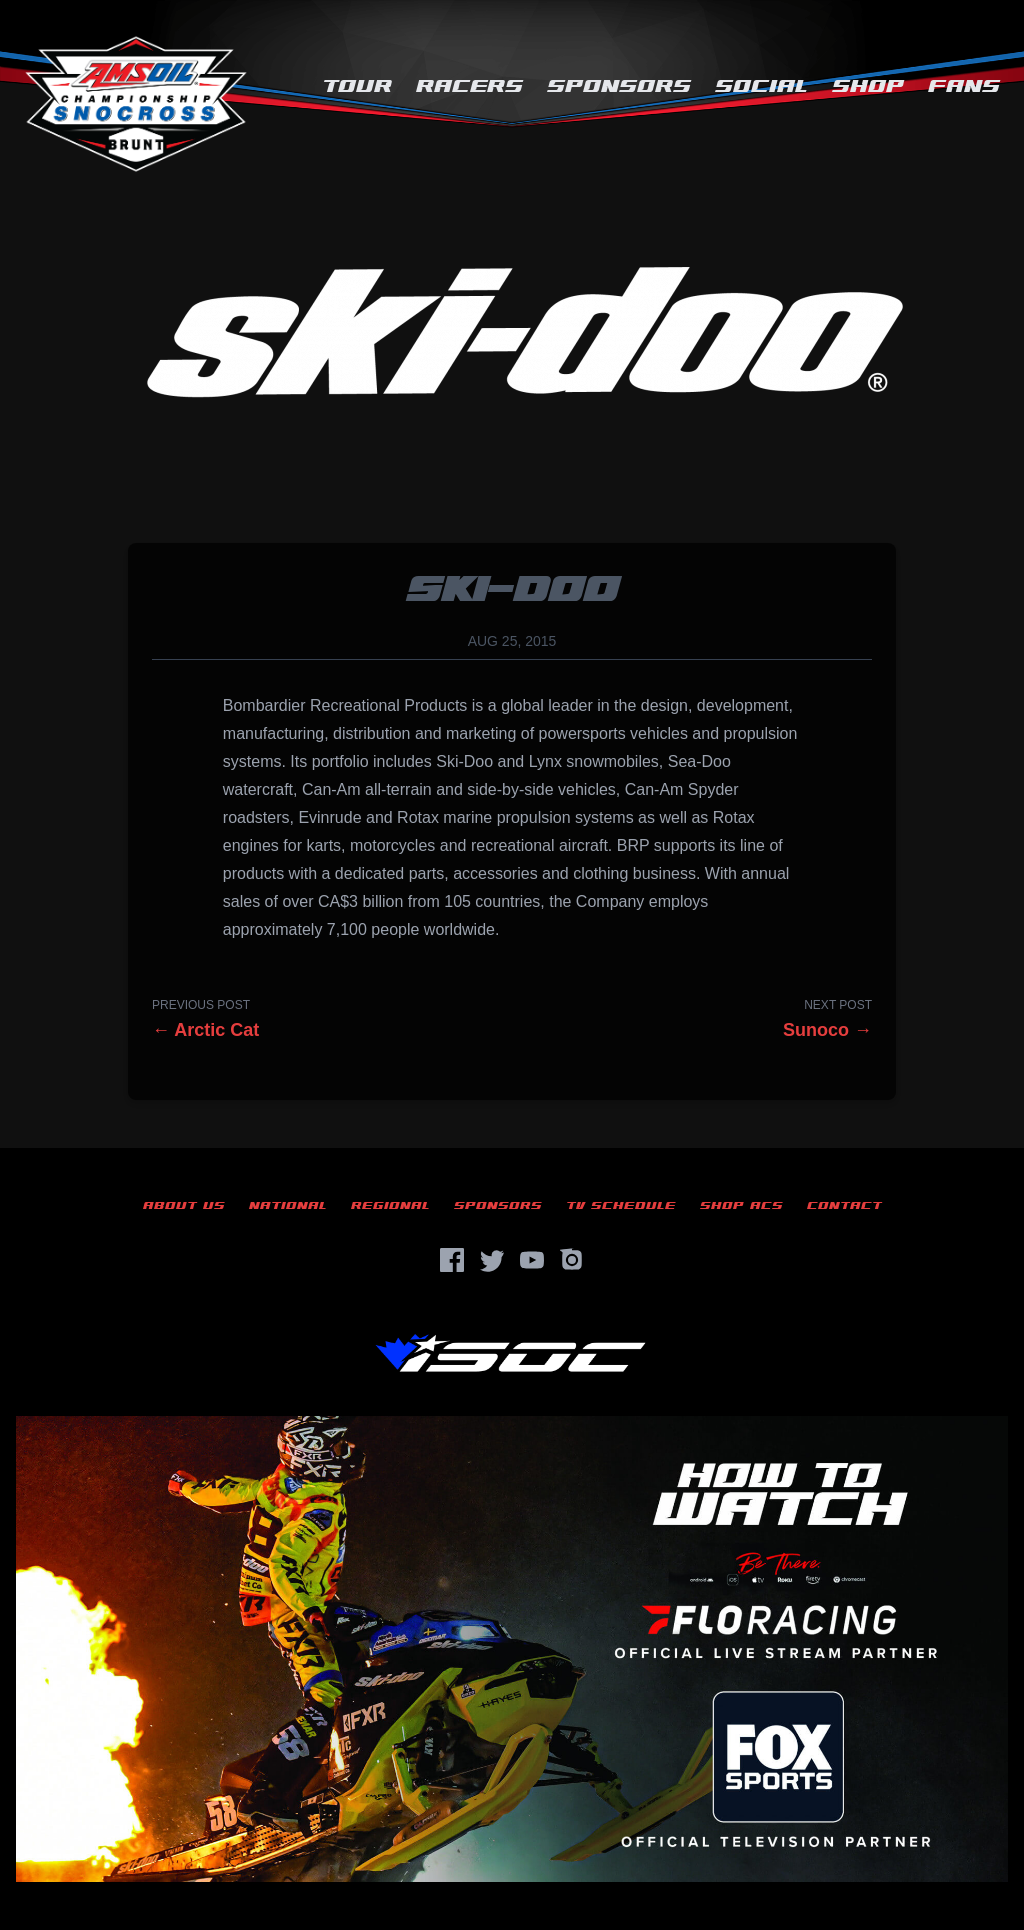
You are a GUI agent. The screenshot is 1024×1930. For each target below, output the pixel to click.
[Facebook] (452, 1260)
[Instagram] (572, 1260)
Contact (844, 1205)
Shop (868, 86)
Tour (357, 86)
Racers (469, 86)
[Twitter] (492, 1260)
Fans (964, 86)
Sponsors (619, 86)
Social (761, 86)
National (288, 1205)
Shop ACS (741, 1205)
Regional (390, 1205)
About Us (184, 1205)
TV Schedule (621, 1205)
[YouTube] (532, 1260)
